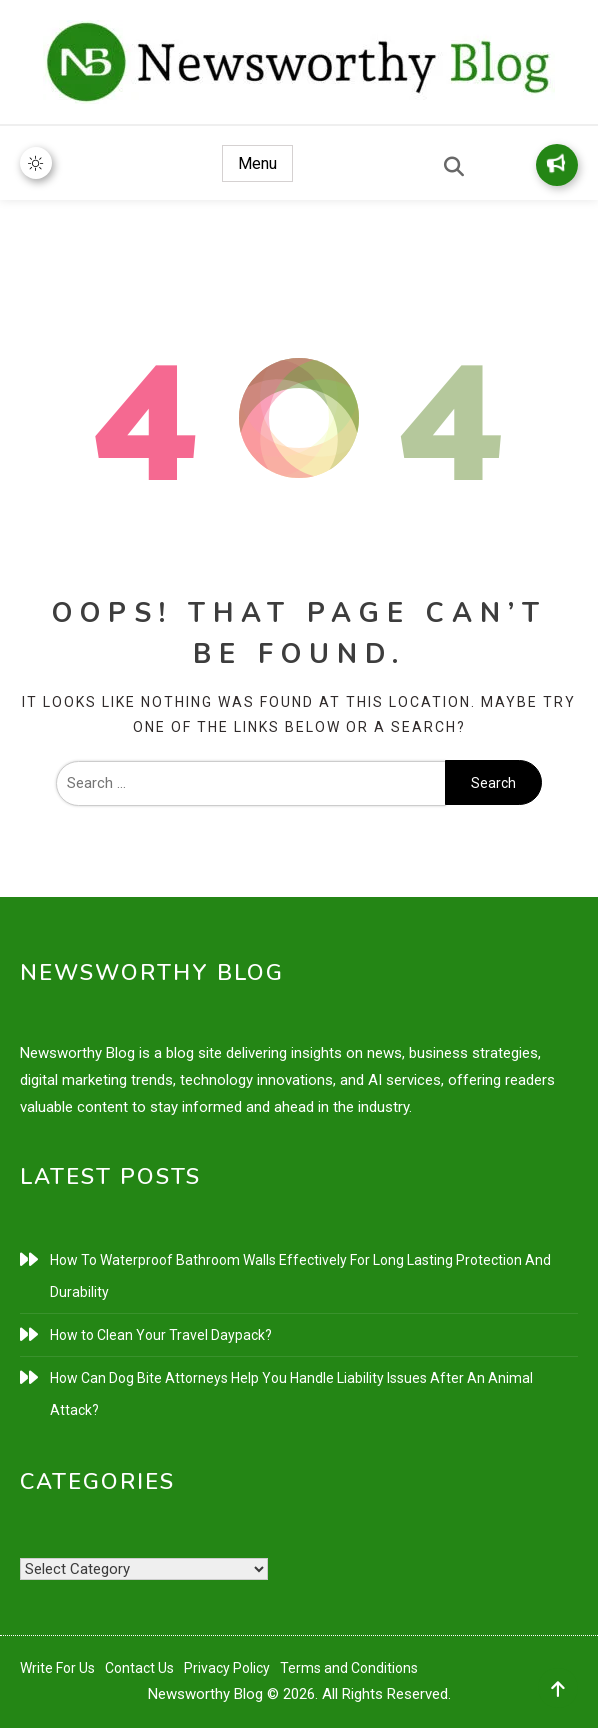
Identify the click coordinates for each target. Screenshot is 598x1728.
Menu (257, 163)
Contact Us (139, 1668)
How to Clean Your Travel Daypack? (161, 1335)
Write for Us (556, 163)
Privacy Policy (227, 1668)
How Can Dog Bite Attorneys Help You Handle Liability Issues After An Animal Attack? (291, 1394)
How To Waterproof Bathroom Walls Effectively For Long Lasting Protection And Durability (300, 1276)
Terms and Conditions (349, 1668)
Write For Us (57, 1668)
